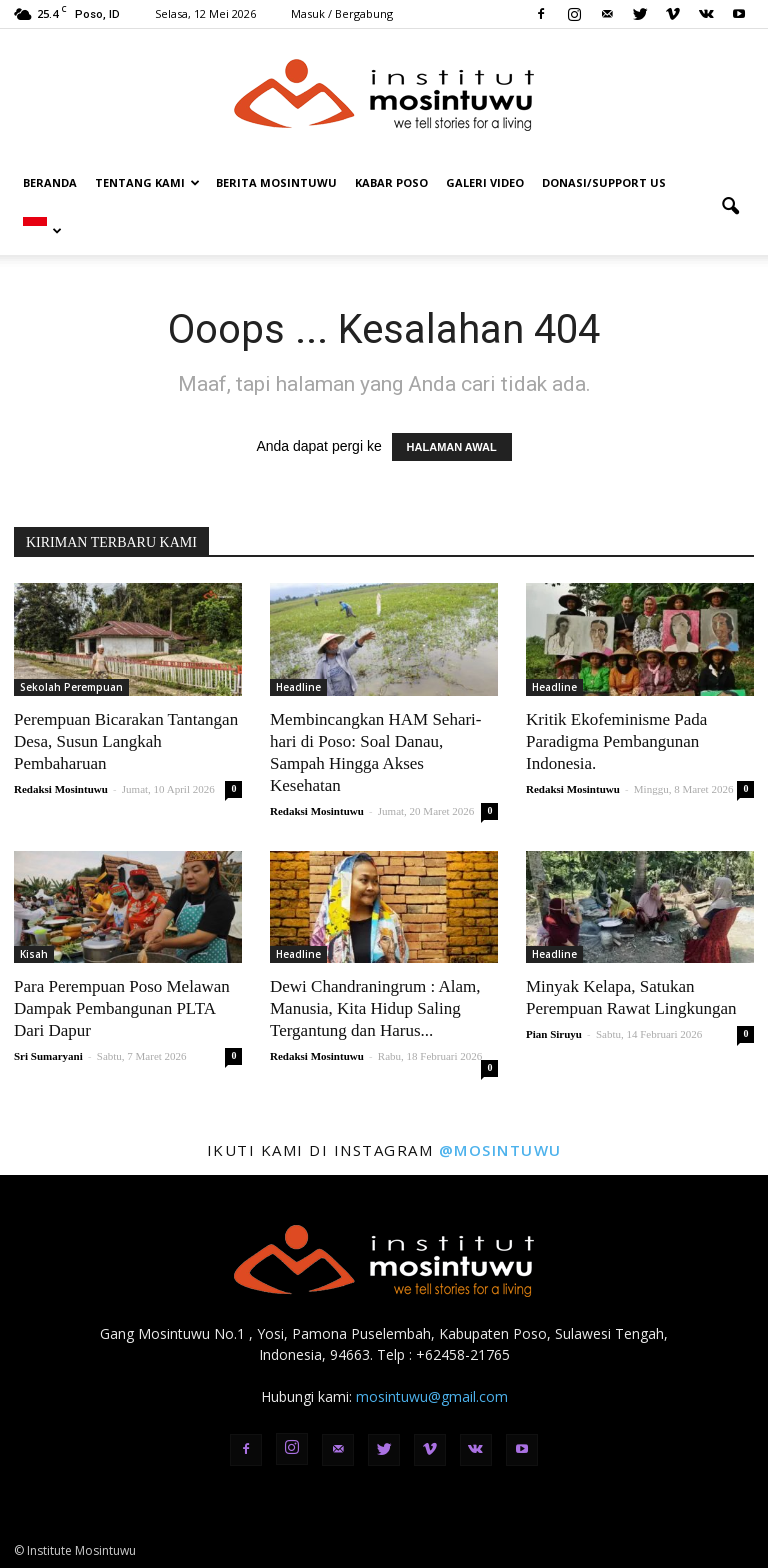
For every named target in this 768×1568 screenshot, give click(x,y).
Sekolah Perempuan (71, 687)
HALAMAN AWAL (452, 447)
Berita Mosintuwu (276, 182)
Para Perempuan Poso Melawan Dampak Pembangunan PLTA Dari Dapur (122, 1008)
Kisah (34, 954)
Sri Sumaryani (48, 1056)
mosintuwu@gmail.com (432, 1396)
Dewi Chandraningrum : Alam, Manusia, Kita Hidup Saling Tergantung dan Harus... (375, 1008)
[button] (730, 207)
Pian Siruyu (554, 1034)
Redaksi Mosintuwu (61, 789)
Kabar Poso (391, 182)
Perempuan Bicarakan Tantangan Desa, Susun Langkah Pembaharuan (126, 741)
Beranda (50, 182)
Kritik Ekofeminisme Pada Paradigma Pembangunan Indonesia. (616, 741)
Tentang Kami (147, 182)
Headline (298, 687)
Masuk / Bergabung (342, 13)
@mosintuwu (500, 1150)
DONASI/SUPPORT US (604, 182)
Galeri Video (485, 182)
